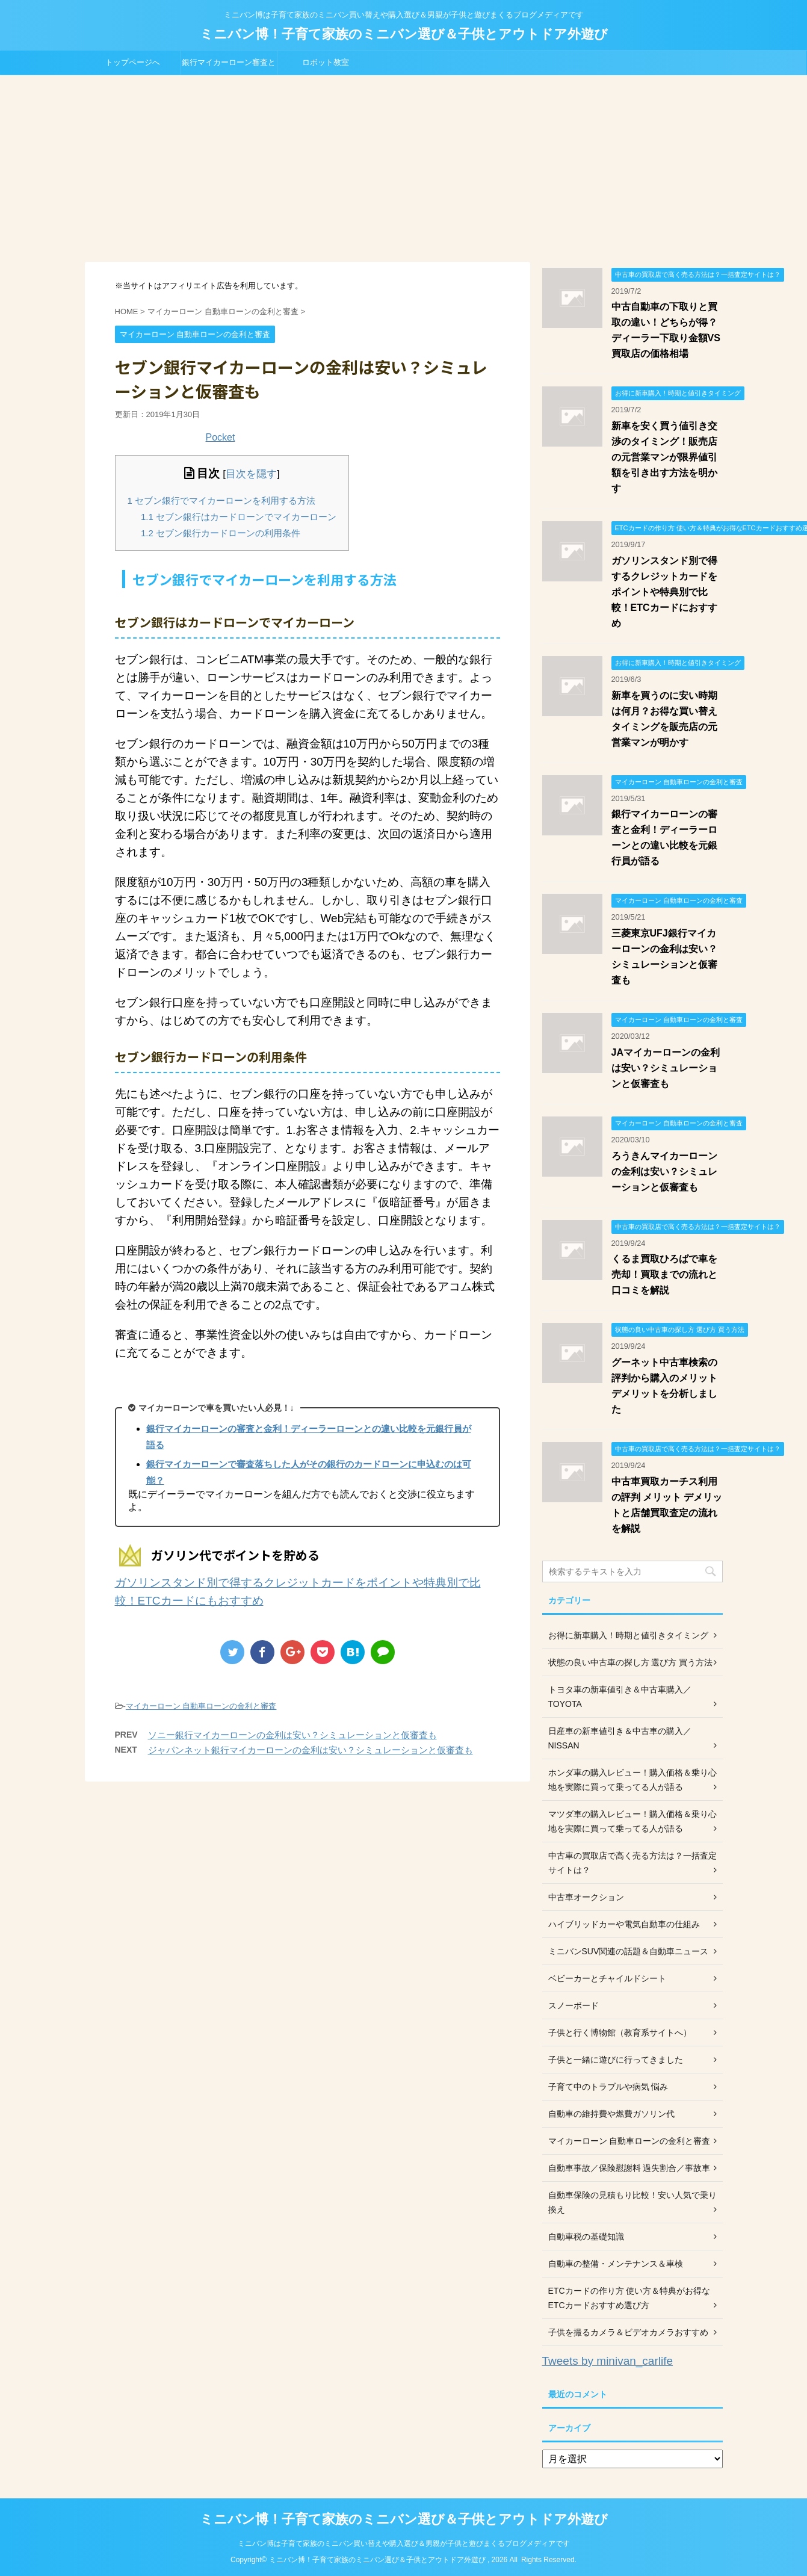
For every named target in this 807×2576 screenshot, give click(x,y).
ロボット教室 (325, 62)
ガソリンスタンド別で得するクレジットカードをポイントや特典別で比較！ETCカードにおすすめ (664, 592)
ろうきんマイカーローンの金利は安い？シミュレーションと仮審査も (664, 1171)
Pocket (220, 437)
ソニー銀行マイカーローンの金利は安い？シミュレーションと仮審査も (292, 1735)
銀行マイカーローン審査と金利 (229, 66)
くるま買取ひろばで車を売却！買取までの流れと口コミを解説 (664, 1274)
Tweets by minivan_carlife (607, 2361)
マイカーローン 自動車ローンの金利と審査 (201, 1706)
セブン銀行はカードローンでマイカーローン (238, 517)
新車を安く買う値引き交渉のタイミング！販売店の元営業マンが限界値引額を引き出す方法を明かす (664, 457)
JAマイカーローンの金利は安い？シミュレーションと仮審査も (665, 1068)
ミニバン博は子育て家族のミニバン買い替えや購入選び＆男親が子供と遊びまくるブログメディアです (404, 2543)
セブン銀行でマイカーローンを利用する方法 (222, 500)
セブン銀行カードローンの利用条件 (220, 533)
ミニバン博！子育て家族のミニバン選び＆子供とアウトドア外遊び (404, 34)
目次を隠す (251, 474)
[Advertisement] (404, 165)
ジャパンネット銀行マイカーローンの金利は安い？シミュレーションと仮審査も (310, 1750)
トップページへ (132, 62)
